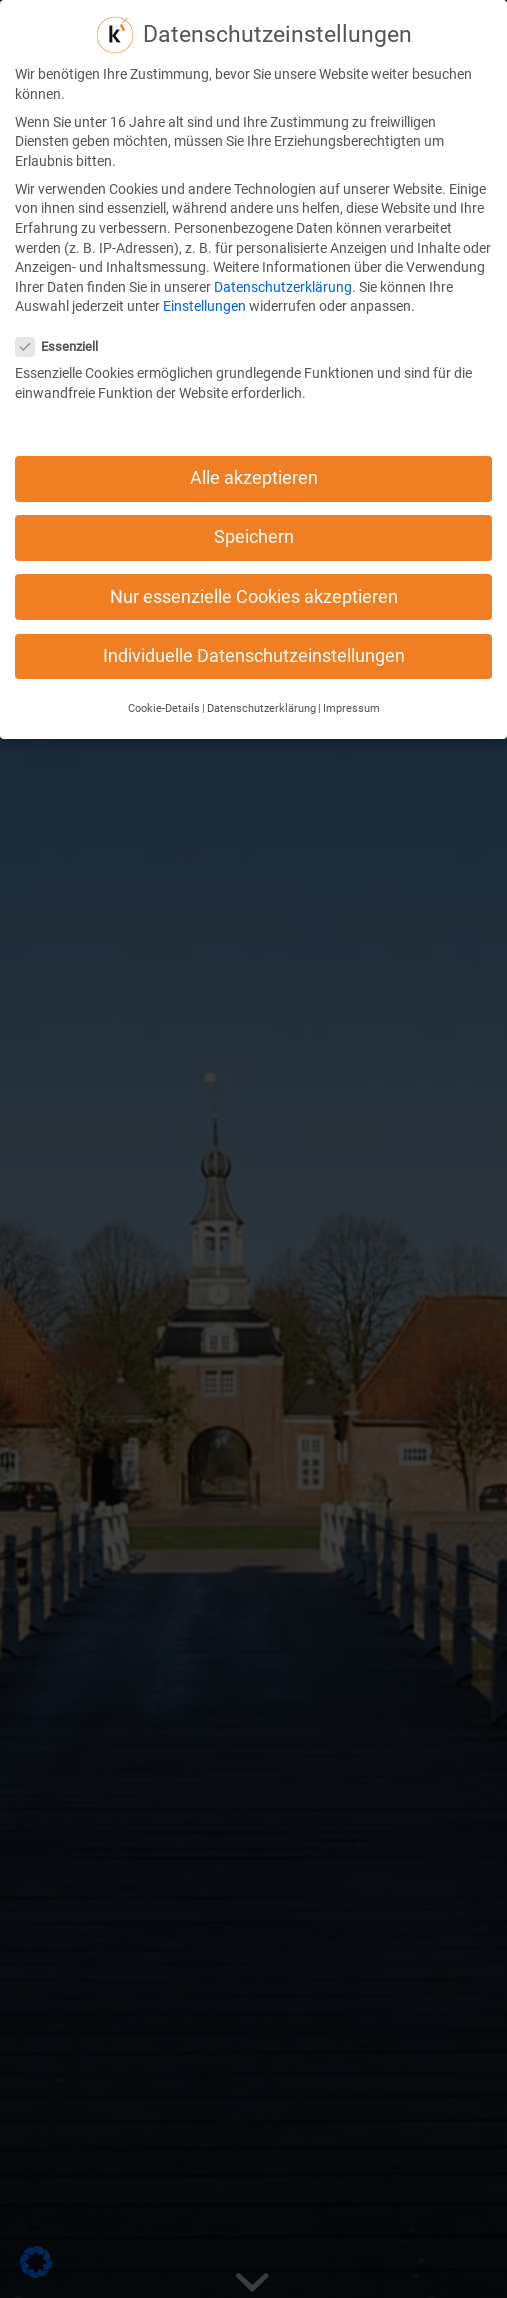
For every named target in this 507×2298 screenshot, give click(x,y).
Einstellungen (204, 273)
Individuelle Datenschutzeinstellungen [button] (254, 622)
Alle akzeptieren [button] (254, 445)
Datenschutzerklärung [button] (261, 674)
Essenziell (65, 312)
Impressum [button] (351, 674)
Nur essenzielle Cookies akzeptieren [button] (254, 563)
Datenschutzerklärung (283, 253)
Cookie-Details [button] (164, 674)
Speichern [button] (254, 504)
